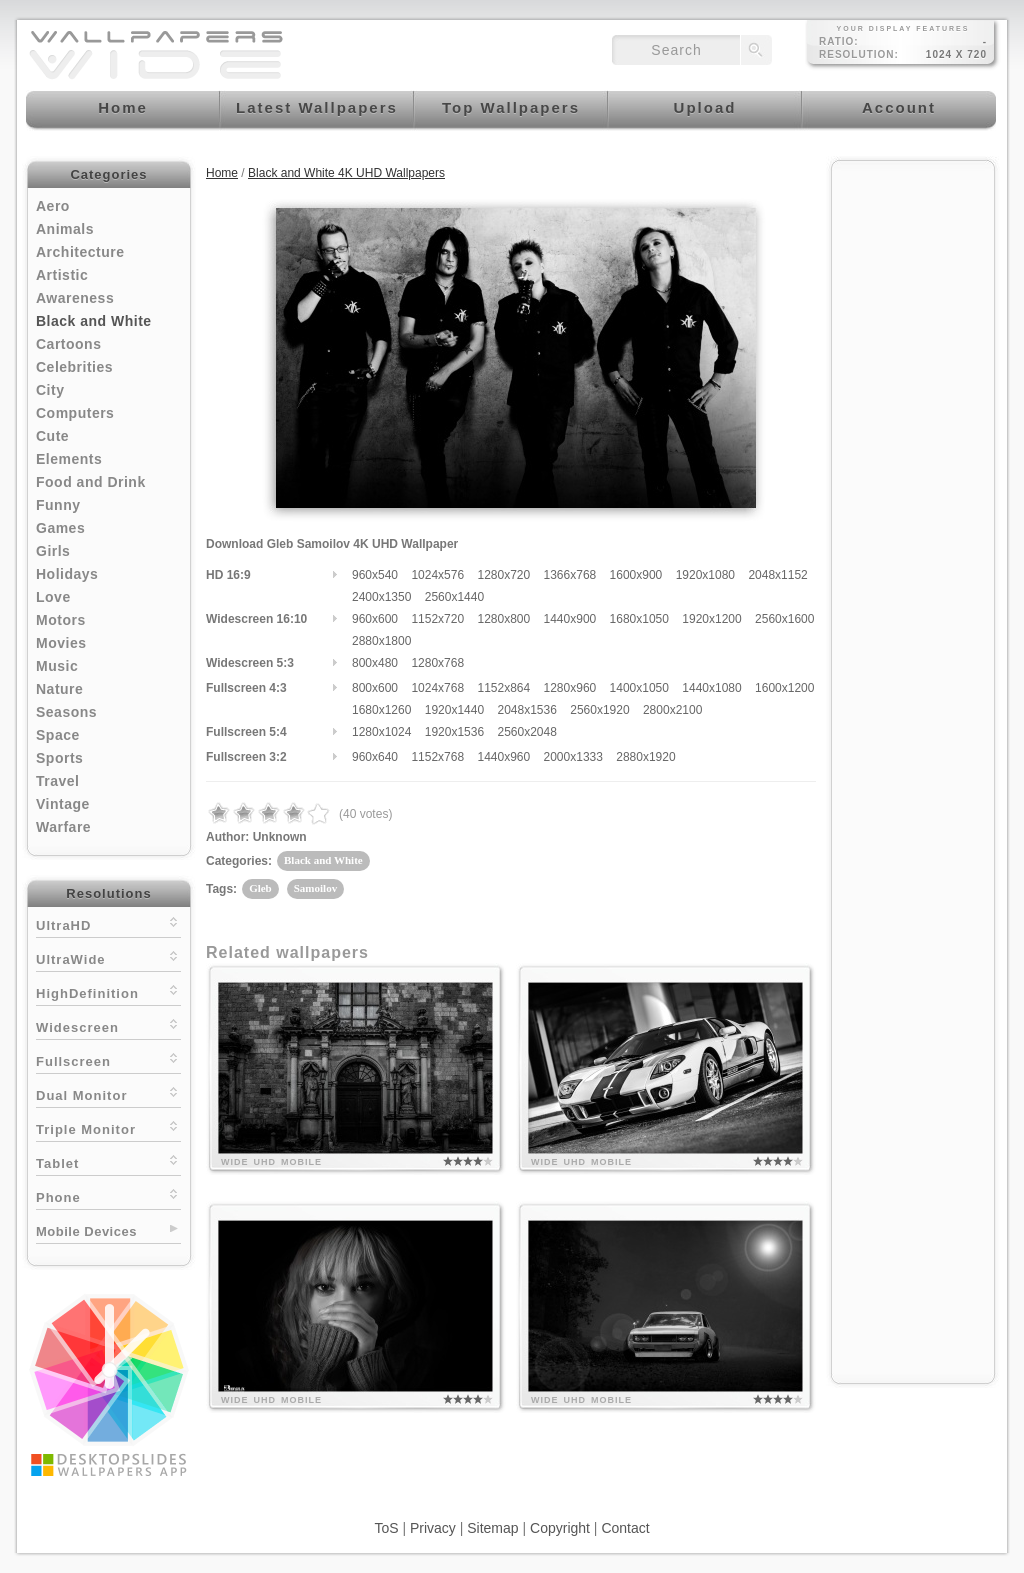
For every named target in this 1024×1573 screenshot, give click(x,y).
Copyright (560, 1528)
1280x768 (437, 663)
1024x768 (437, 688)
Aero (53, 206)
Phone (108, 1195)
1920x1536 (454, 732)
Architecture (80, 252)
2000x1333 (573, 757)
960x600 (375, 619)
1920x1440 (454, 710)
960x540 (375, 575)
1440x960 (503, 757)
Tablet (108, 1161)
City (50, 390)
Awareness (75, 298)
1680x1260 (381, 710)
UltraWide (108, 957)
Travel (57, 781)
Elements (69, 459)
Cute (52, 436)
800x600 (375, 688)
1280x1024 (381, 732)
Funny (58, 505)
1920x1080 (705, 575)
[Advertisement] (913, 472)
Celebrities (74, 367)
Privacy (433, 1528)
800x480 (375, 663)
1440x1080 (711, 688)
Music (57, 666)
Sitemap (492, 1528)
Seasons (66, 712)
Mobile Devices (86, 1231)
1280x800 (503, 619)
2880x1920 (645, 757)
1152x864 (503, 688)
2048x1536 (526, 710)
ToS (386, 1528)
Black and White (94, 321)
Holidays (67, 574)
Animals (65, 229)
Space (58, 735)
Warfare (63, 827)
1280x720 (503, 575)
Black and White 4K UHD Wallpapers (346, 173)
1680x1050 (639, 619)
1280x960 (570, 688)
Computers (75, 413)
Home (222, 173)
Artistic (62, 275)
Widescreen (108, 1025)
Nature (59, 689)
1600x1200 (784, 688)
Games (60, 528)
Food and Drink (91, 482)
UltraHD (108, 923)
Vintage (63, 804)
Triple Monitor (108, 1127)
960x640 (375, 757)
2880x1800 (381, 641)
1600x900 (636, 575)
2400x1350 (381, 597)
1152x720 (437, 619)
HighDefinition (108, 991)
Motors (61, 620)
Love (53, 597)
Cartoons (68, 344)
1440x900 (570, 619)
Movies (61, 643)
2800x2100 (672, 710)
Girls (53, 551)
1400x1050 (639, 688)
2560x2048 (526, 732)
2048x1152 (777, 575)
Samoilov (315, 888)
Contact (625, 1528)
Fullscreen (108, 1059)
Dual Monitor (108, 1093)
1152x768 (437, 757)
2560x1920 (599, 710)
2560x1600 (784, 619)
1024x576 (437, 575)
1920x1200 (711, 619)
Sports (59, 758)
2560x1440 (454, 597)
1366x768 (570, 575)
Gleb (260, 888)
